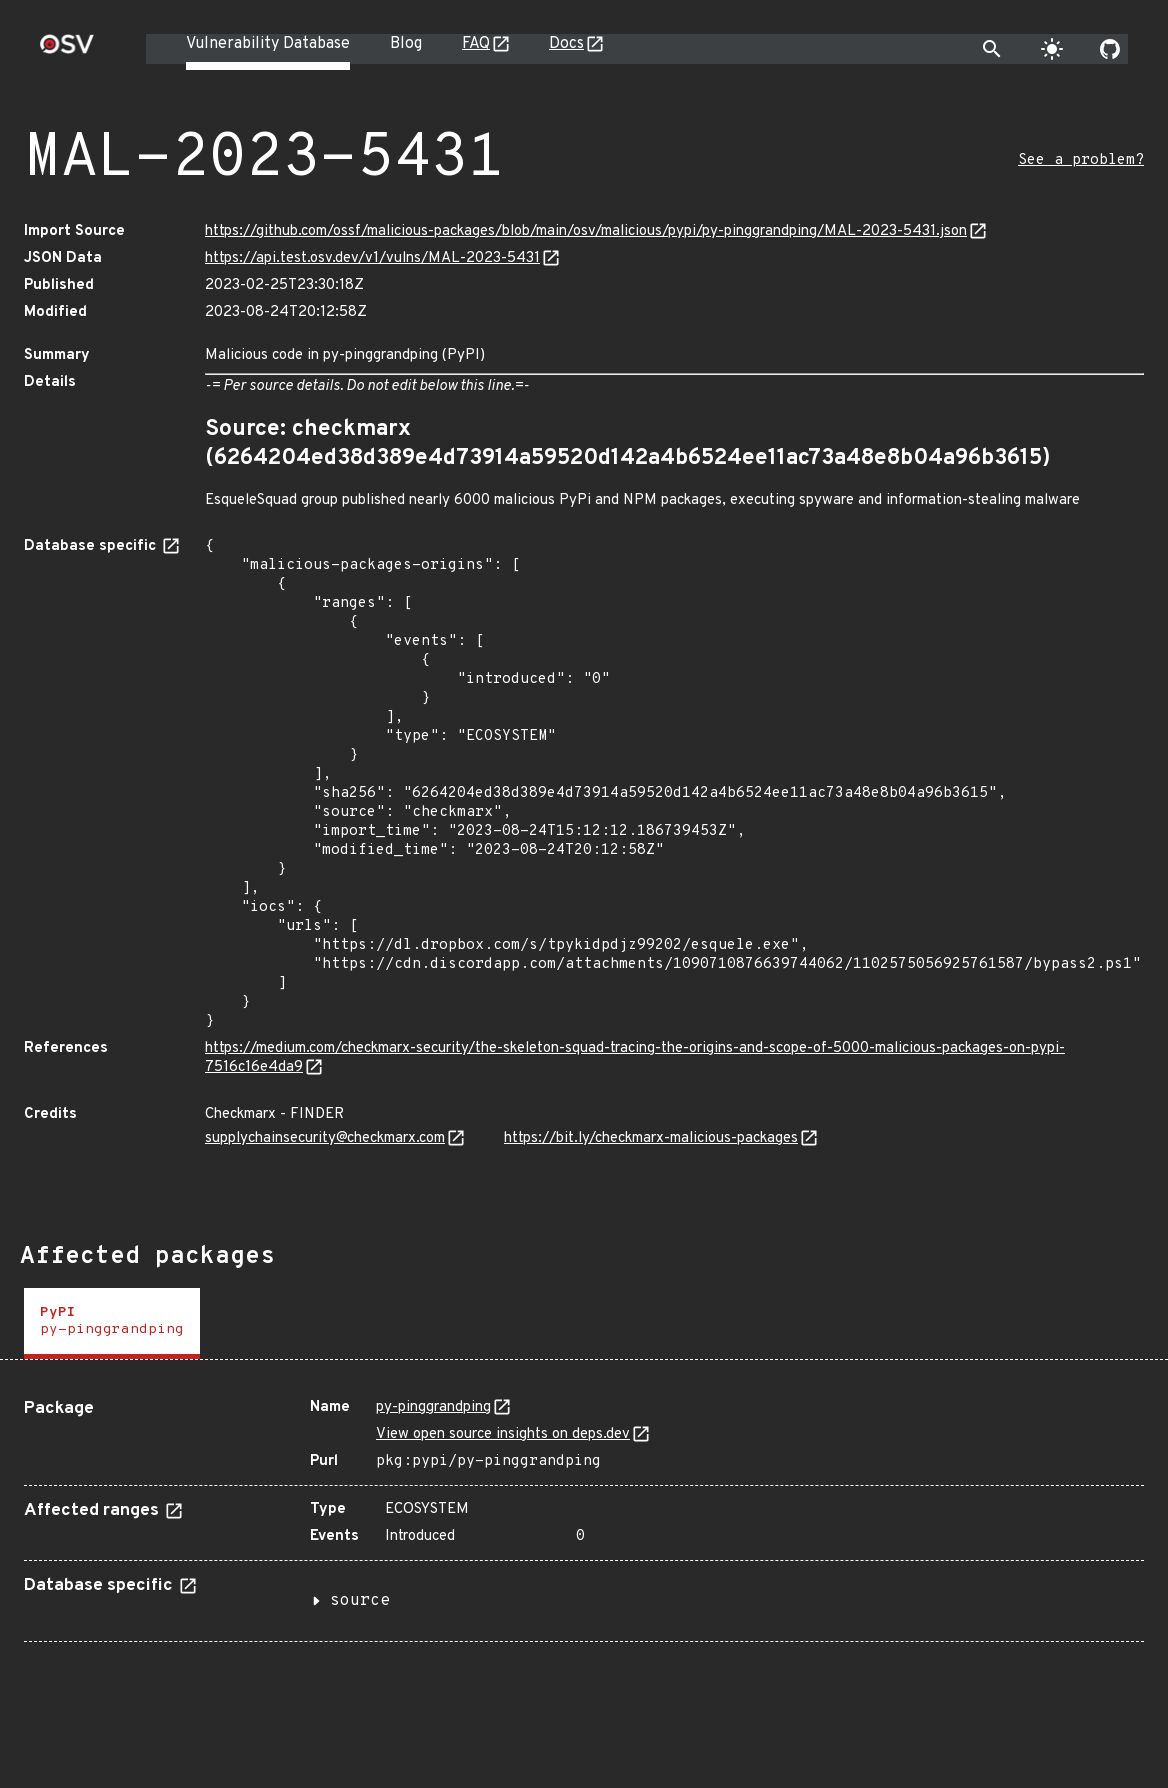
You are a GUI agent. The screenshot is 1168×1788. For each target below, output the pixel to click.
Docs (566, 44)
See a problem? (1081, 160)
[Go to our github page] (1110, 49)
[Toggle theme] (1052, 49)
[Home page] (67, 50)
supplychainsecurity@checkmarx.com (325, 1138)
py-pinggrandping (433, 1407)
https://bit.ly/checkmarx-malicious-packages (651, 1138)
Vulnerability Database (268, 44)
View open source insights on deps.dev (503, 1434)
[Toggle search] (992, 49)
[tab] (112, 1323)
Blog (406, 44)
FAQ (476, 44)
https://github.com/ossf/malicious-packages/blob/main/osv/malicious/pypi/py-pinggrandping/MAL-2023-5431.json (586, 231)
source (360, 1601)
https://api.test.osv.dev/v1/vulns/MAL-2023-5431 (372, 258)
